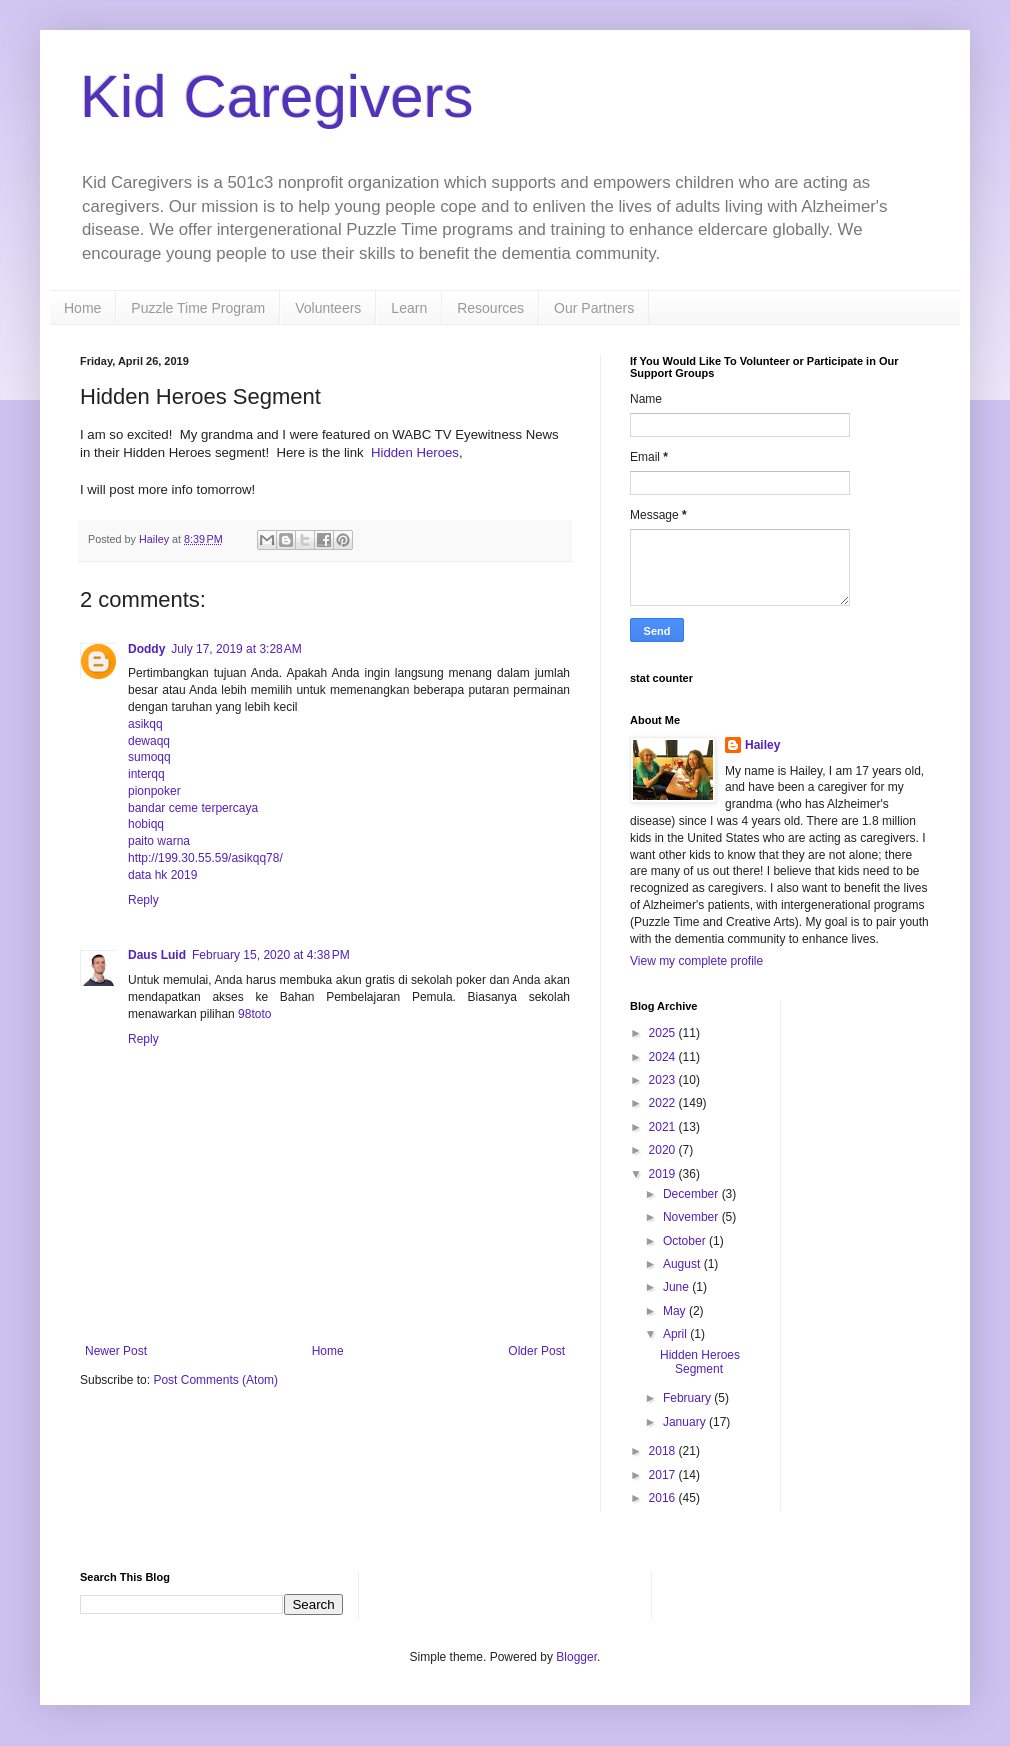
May (676, 1311)
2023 (664, 1080)
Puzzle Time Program (198, 308)
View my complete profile (696, 961)
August (683, 1264)
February (688, 1398)
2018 (664, 1451)
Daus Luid (157, 955)
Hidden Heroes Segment (700, 1362)
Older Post (536, 1351)
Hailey (762, 745)
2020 (664, 1150)
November (692, 1217)
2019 (664, 1174)
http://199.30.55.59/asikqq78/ (205, 858)
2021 (664, 1127)
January (686, 1422)
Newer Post (116, 1351)
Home (82, 308)
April (676, 1334)
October (686, 1241)
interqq (146, 774)
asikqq (145, 724)
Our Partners (594, 308)
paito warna (159, 841)
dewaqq (149, 741)
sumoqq (149, 757)
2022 (664, 1103)
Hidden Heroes (415, 452)
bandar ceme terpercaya (193, 808)
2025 (664, 1033)
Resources (490, 308)
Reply (143, 900)
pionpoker (154, 791)
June (677, 1287)
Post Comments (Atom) (215, 1380)
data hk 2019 (162, 875)
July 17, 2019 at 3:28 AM (236, 649)
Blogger (576, 1657)
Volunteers (328, 308)
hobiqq (146, 824)
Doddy (146, 649)
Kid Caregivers (277, 96)
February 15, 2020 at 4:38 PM (271, 955)
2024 (664, 1057)
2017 (664, 1475)
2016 (664, 1498)
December (692, 1194)
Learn (409, 308)
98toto (254, 1014)
